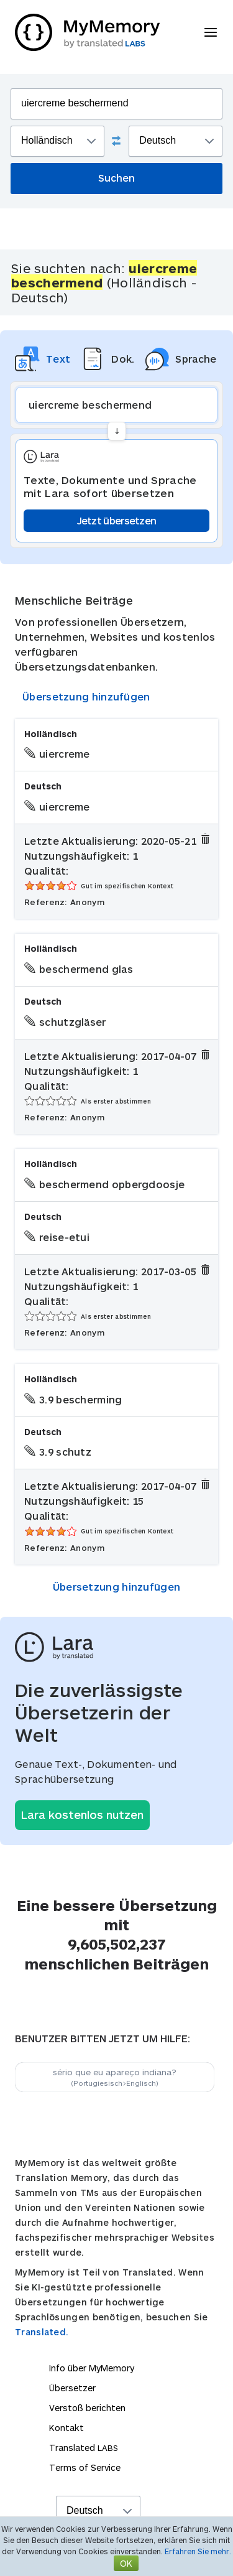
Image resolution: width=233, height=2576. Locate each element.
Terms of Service (85, 2467)
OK (126, 2563)
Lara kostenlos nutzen (82, 1814)
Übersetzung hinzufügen (86, 696)
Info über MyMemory (91, 2368)
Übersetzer (72, 2388)
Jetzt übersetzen (117, 520)
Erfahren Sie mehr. (198, 2551)
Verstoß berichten (87, 2407)
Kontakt (66, 2427)
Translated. (41, 2332)
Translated (83, 2447)
